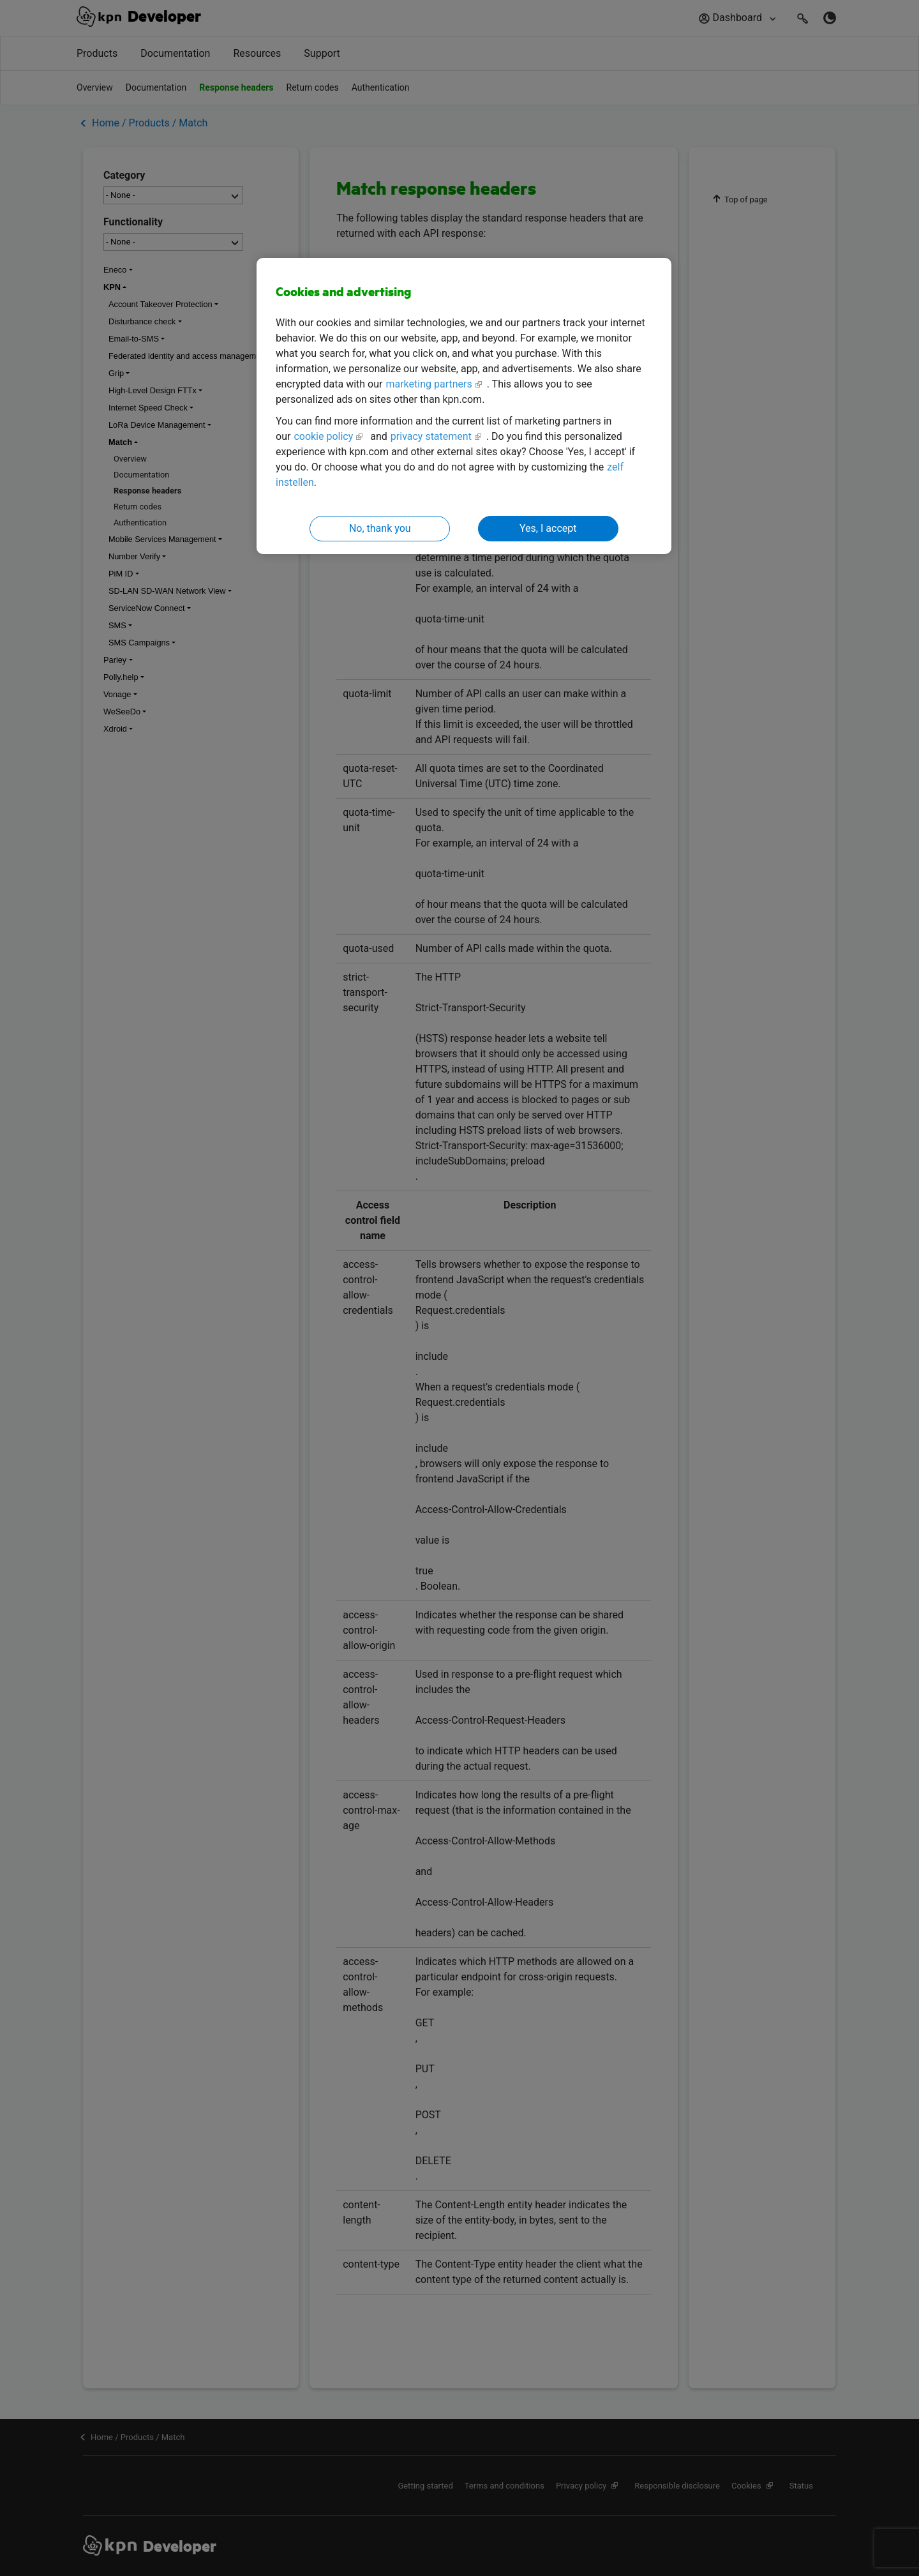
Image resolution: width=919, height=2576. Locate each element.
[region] (464, 406)
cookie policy (323, 436)
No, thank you (380, 528)
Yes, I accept (547, 528)
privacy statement (431, 436)
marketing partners (428, 384)
